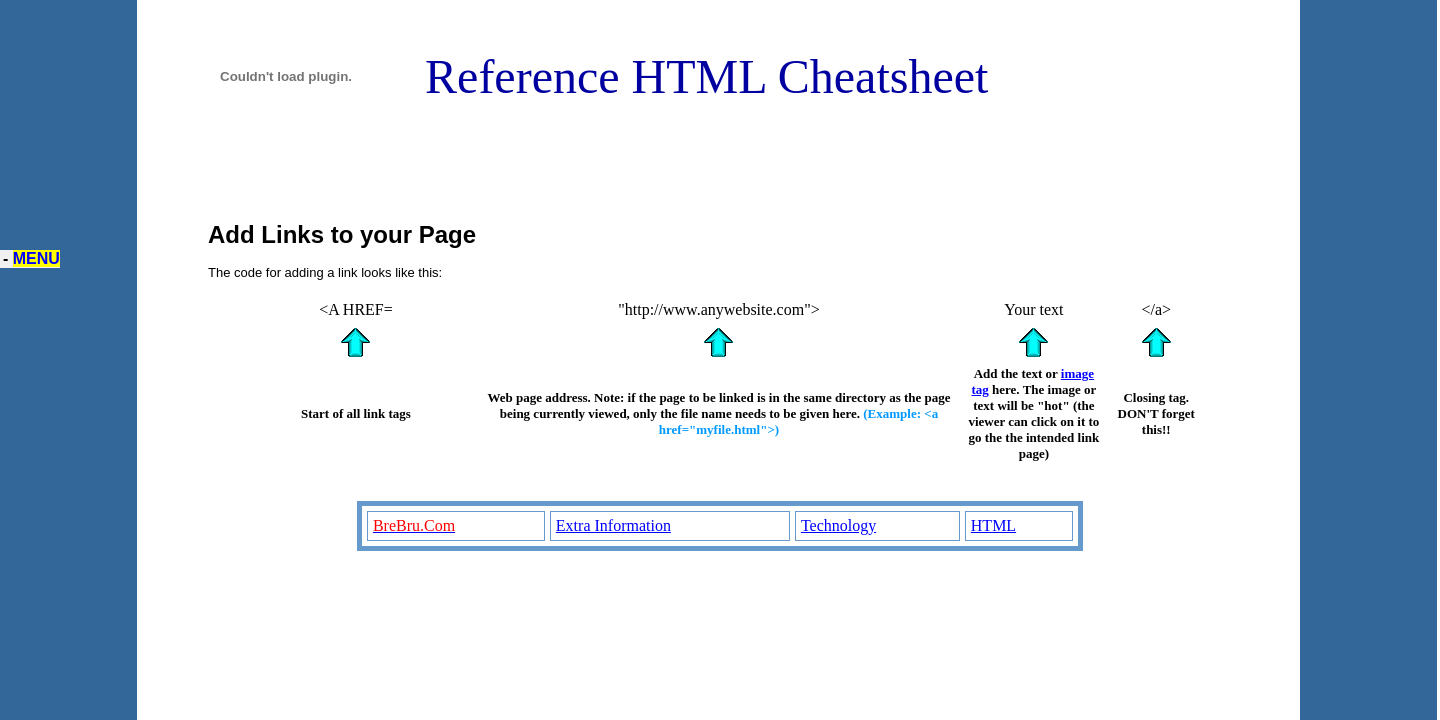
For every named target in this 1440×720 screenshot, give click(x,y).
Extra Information (613, 525)
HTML (993, 525)
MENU (36, 258)
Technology (838, 525)
